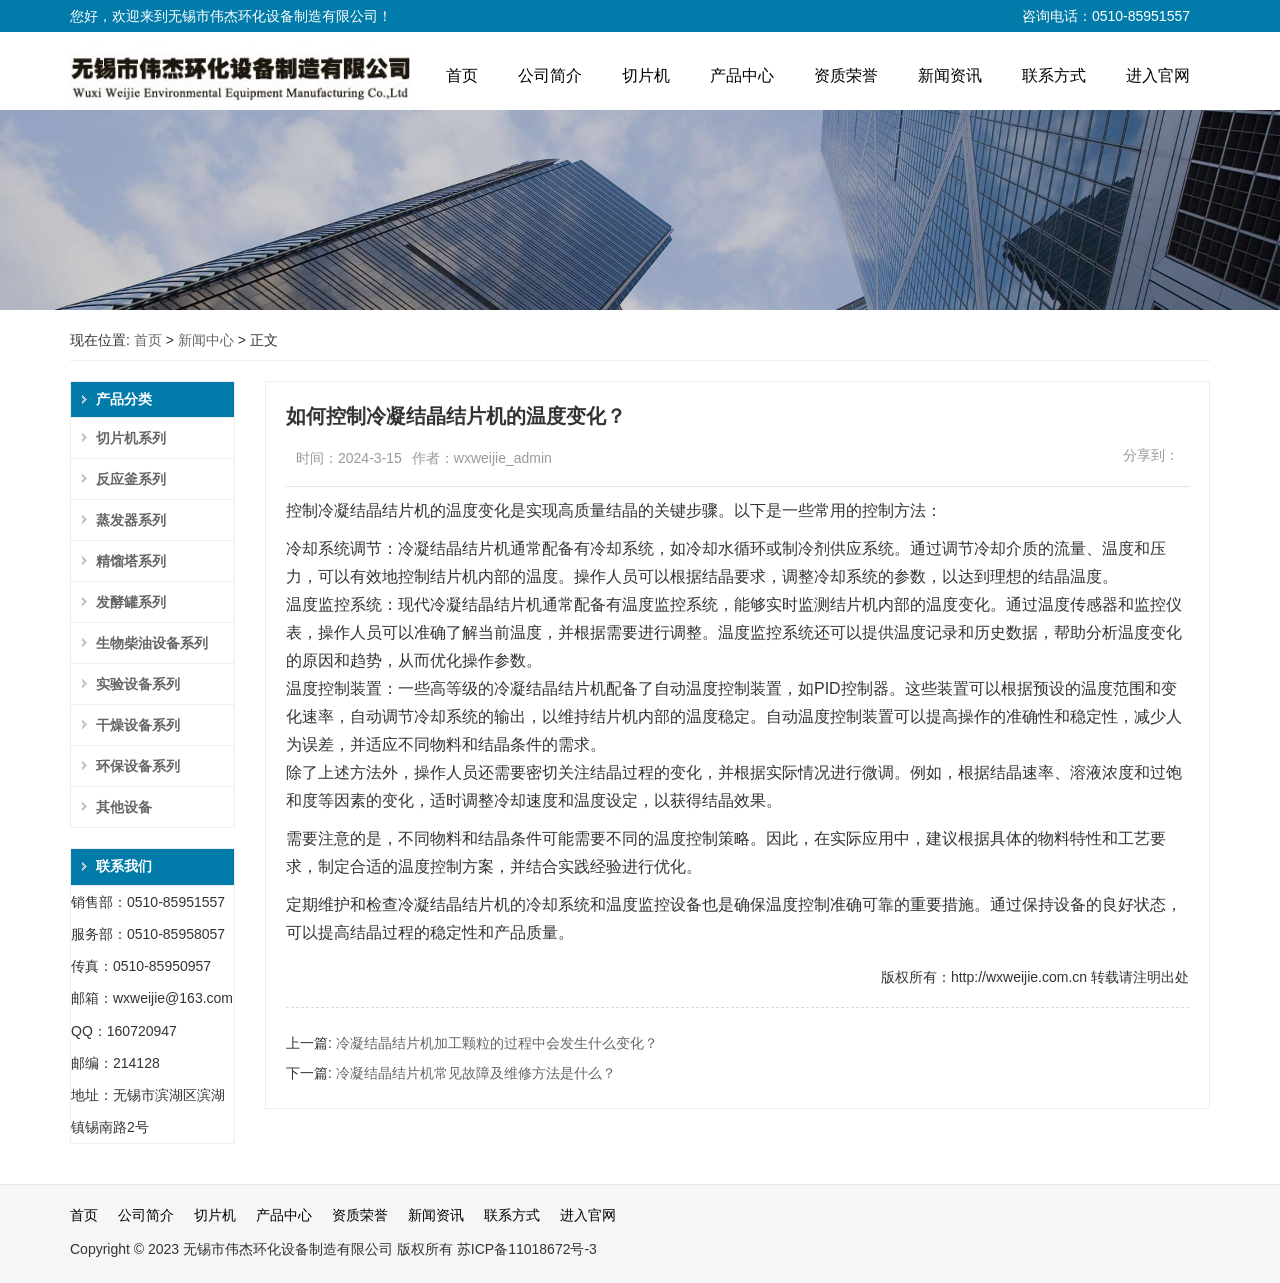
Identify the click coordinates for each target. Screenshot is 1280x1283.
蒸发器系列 (131, 520)
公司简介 (550, 75)
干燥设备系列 (138, 725)
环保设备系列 (138, 766)
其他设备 (124, 807)
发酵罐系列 (131, 602)
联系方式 (1054, 75)
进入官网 (1158, 75)
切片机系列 (131, 438)
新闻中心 (206, 340)
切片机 (646, 75)
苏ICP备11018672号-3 (527, 1249)
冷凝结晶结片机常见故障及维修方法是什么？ (476, 1073)
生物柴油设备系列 (152, 643)
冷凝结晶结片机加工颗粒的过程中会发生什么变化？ (497, 1043)
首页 (462, 75)
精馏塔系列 (131, 561)
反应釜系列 (131, 479)
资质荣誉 (846, 75)
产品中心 (742, 75)
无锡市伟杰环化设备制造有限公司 (288, 1249)
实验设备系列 (138, 684)
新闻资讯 (950, 75)
